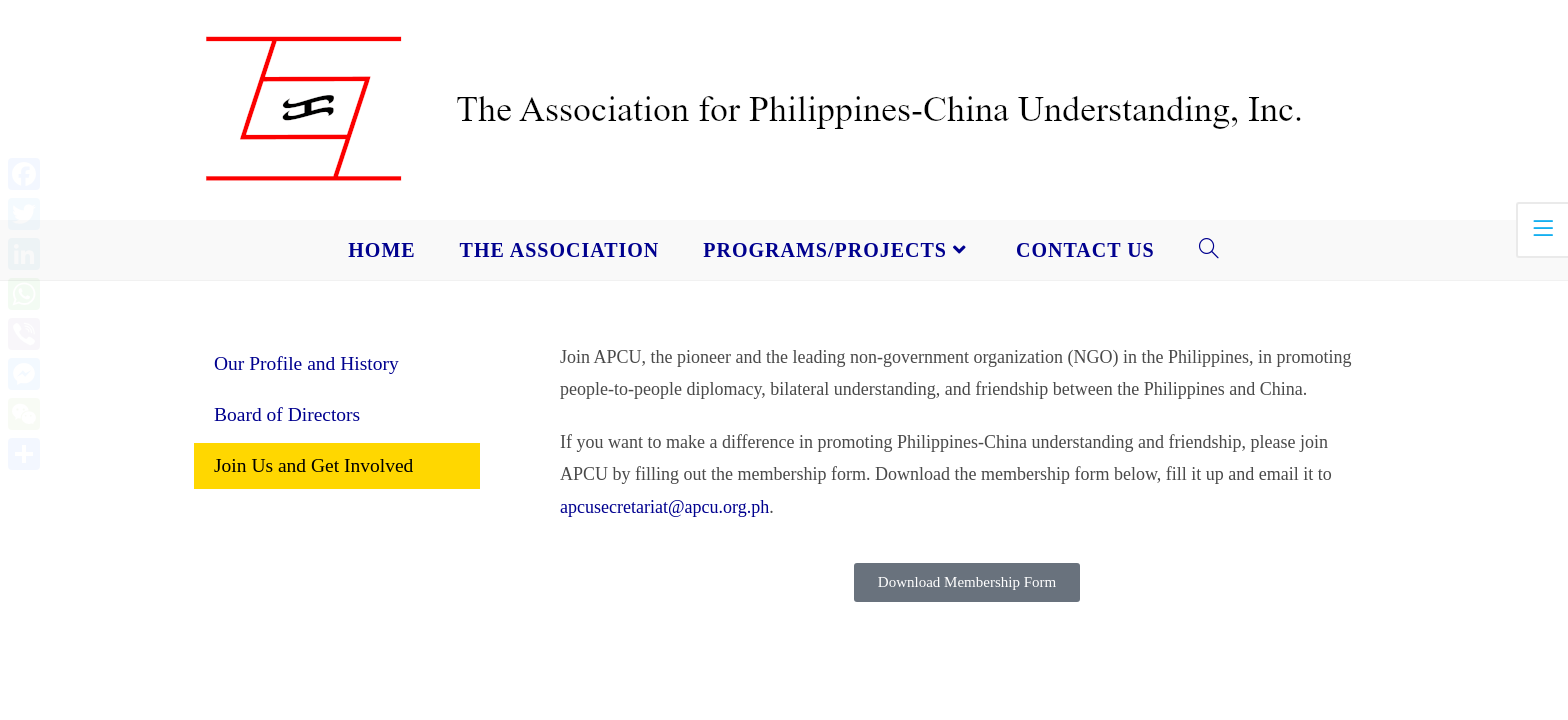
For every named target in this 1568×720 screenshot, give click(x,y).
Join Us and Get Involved (313, 465)
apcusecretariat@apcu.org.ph (664, 507)
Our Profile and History (306, 363)
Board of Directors (287, 414)
